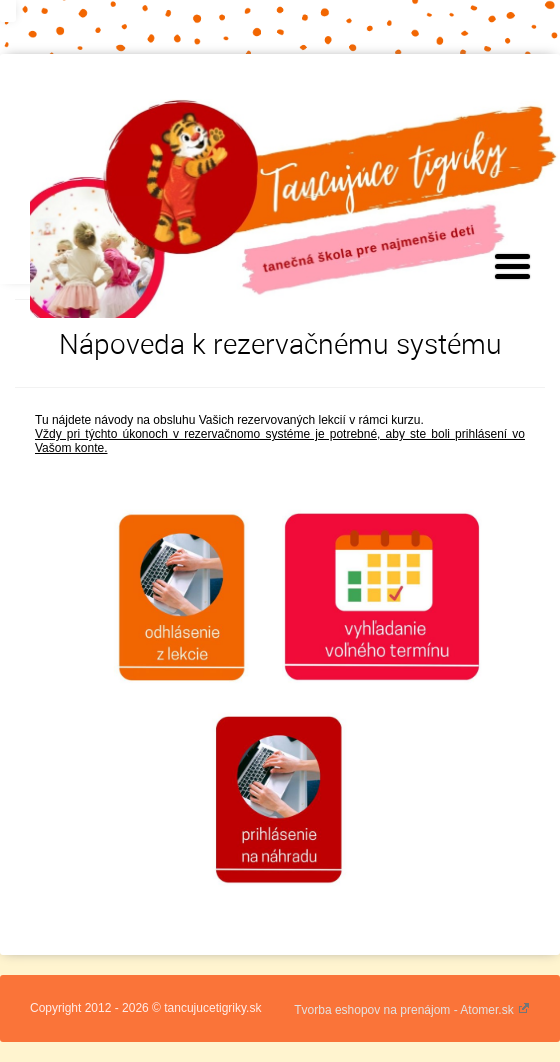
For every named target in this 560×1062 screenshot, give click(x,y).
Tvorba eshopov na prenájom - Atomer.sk (412, 1010)
